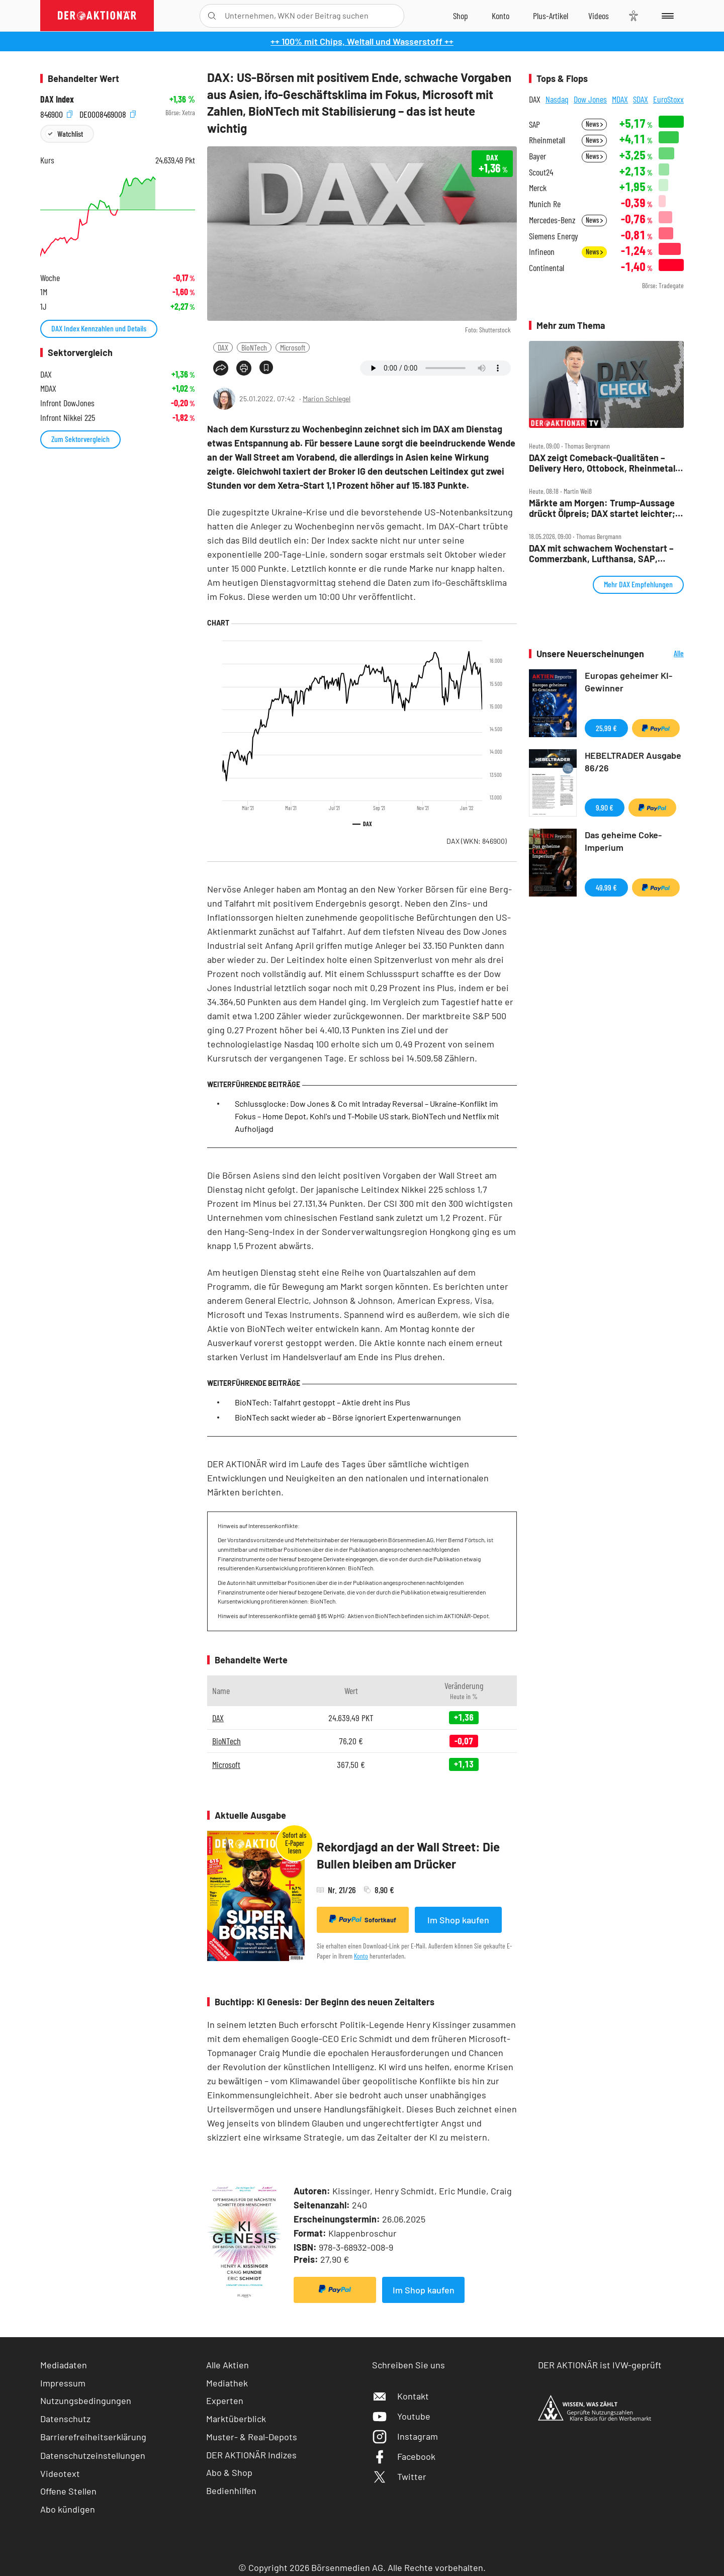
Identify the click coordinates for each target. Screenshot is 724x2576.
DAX (223, 347)
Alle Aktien (227, 2364)
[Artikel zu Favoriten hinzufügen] (266, 367)
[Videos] (598, 15)
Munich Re (545, 204)
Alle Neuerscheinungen (666, 654)
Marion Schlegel (326, 398)
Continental (546, 267)
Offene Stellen (68, 2491)
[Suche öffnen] (212, 16)
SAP (534, 124)
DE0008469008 (107, 113)
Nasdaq (557, 99)
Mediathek (227, 2382)
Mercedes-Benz (552, 220)
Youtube (401, 2416)
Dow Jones (590, 99)
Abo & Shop (229, 2472)
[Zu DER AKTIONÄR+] (550, 15)
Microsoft (292, 347)
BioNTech (254, 347)
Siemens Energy (553, 236)
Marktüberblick (236, 2418)
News (594, 124)
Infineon (542, 251)
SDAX (640, 99)
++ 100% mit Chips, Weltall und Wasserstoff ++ (362, 41)
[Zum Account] (500, 15)
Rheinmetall (547, 140)
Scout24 (541, 172)
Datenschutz (65, 2418)
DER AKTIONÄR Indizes (251, 2454)
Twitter (399, 2476)
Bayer (537, 156)
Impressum (62, 2382)
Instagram (405, 2436)
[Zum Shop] (460, 15)
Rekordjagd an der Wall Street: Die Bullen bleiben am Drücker (408, 1855)
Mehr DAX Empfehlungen (638, 584)
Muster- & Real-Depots (251, 2436)
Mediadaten (63, 2364)
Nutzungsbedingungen (85, 2400)
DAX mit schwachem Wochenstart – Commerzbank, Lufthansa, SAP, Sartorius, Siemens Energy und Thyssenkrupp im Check (601, 553)
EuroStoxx (668, 99)
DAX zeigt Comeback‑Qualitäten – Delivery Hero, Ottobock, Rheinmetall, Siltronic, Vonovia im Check (604, 463)
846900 (56, 113)
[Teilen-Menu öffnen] (220, 368)
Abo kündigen (67, 2509)
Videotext (60, 2473)
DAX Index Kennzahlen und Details (98, 328)
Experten (224, 2400)
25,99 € (606, 728)
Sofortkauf (362, 1919)
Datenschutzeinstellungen (92, 2455)
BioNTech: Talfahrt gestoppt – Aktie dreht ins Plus (322, 1402)
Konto (361, 1955)
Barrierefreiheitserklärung (93, 2436)
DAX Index (57, 99)
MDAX (620, 99)
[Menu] (666, 15)
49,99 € (606, 887)
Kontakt (400, 2396)
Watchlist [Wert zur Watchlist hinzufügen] (70, 133)
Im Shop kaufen (458, 1919)
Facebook (403, 2456)
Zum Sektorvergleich (80, 438)
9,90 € (604, 807)
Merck (538, 188)
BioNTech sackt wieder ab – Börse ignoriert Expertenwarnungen (348, 1417)
